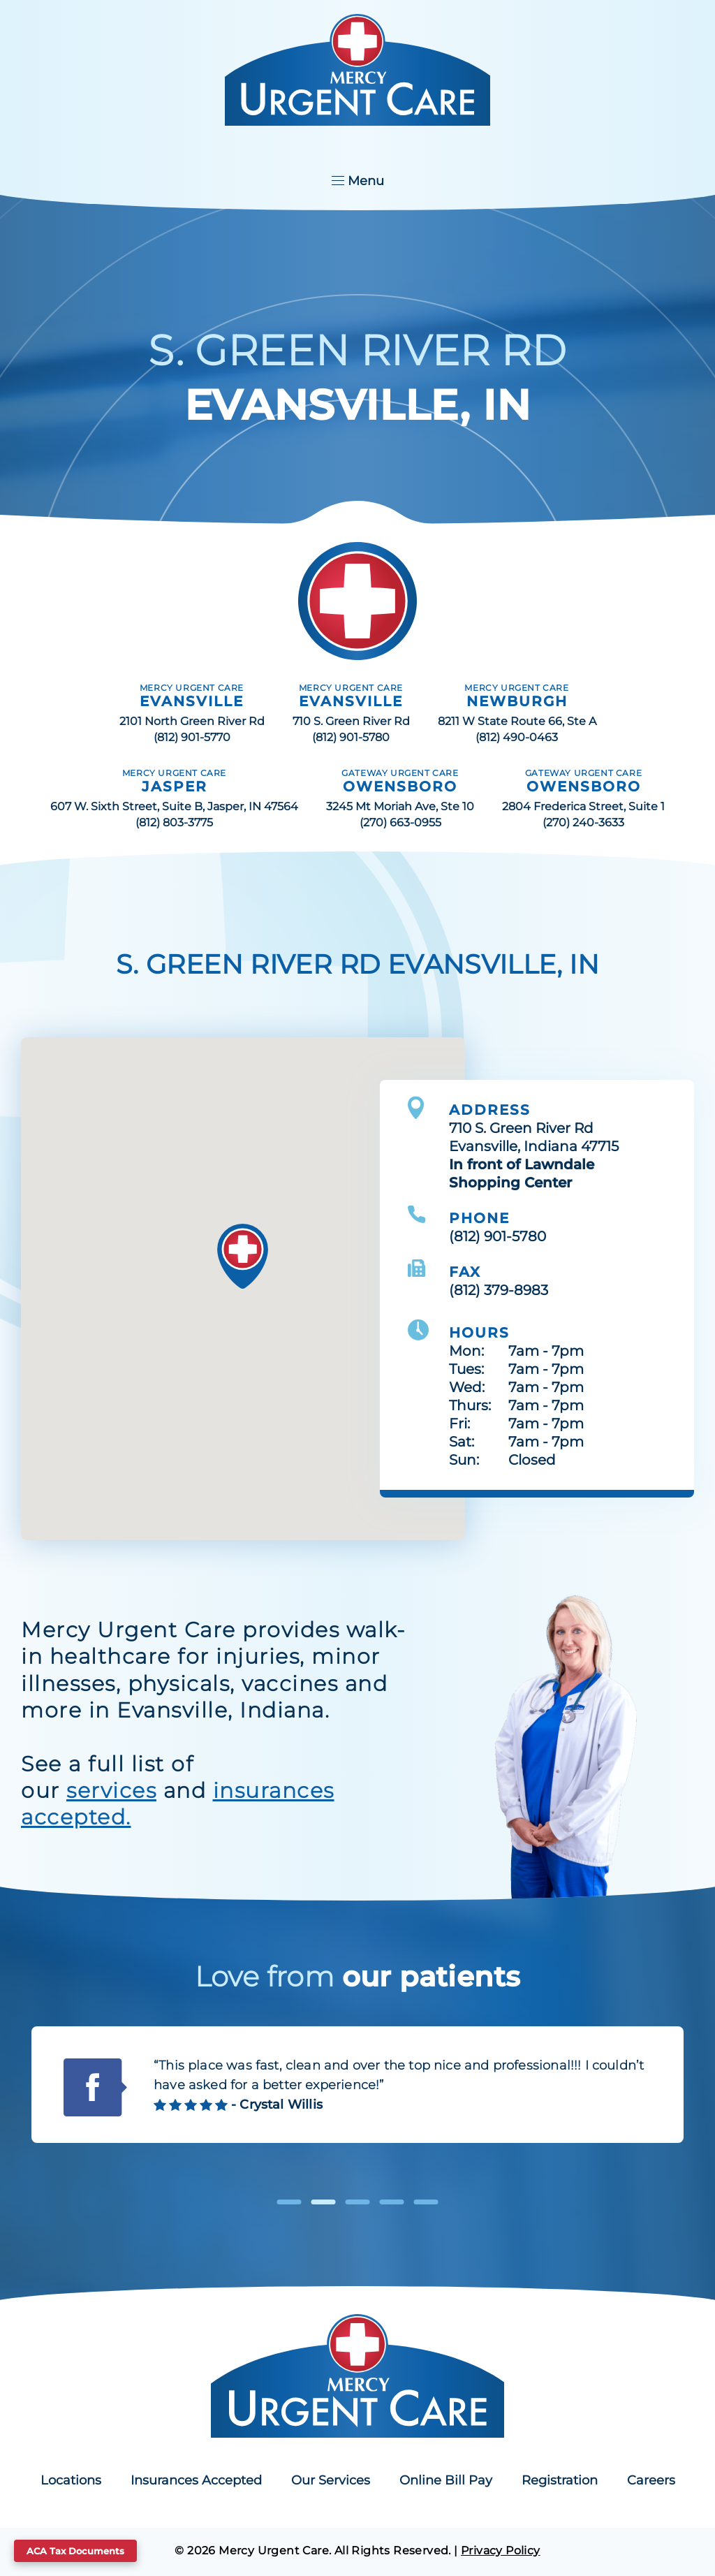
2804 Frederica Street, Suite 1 (583, 806)
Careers (651, 2480)
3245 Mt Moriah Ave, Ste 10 (400, 806)
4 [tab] (392, 2202)
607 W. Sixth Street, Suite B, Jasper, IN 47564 (174, 806)
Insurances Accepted (196, 2480)
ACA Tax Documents (75, 2550)
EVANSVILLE (192, 701)
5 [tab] (426, 2202)
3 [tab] (358, 2202)
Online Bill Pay (445, 2480)
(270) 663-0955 (400, 822)
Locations (70, 2480)
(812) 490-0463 (517, 737)
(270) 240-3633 (583, 822)
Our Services (330, 2480)
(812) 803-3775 (174, 822)
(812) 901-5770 (192, 737)
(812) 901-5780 (351, 737)
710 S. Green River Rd (351, 721)
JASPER (174, 786)
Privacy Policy (500, 2550)
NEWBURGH (517, 701)
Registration (560, 2480)
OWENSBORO (400, 786)
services (111, 1790)
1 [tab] (289, 2202)
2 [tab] (323, 2202)
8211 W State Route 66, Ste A (517, 721)
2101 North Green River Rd (192, 721)
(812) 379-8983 (498, 1290)
